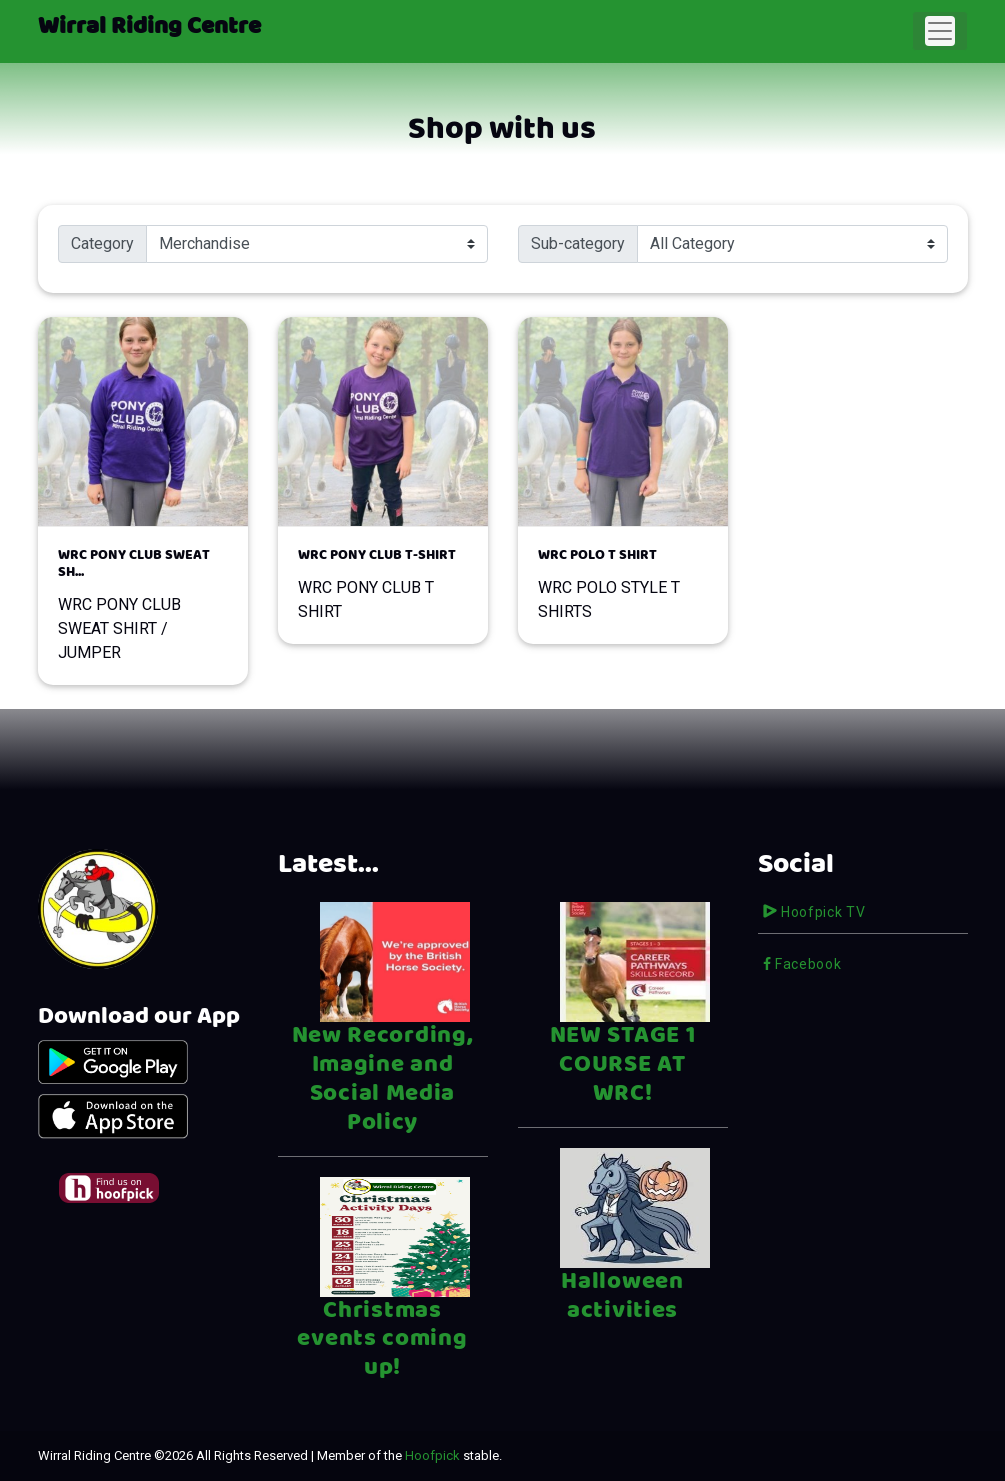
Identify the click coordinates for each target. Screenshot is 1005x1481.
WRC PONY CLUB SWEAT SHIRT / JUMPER (143, 604)
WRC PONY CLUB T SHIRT (383, 584)
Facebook (802, 964)
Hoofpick (432, 1455)
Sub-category (578, 243)
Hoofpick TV (814, 912)
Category (102, 243)
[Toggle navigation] (940, 31)
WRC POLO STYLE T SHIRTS (623, 584)
